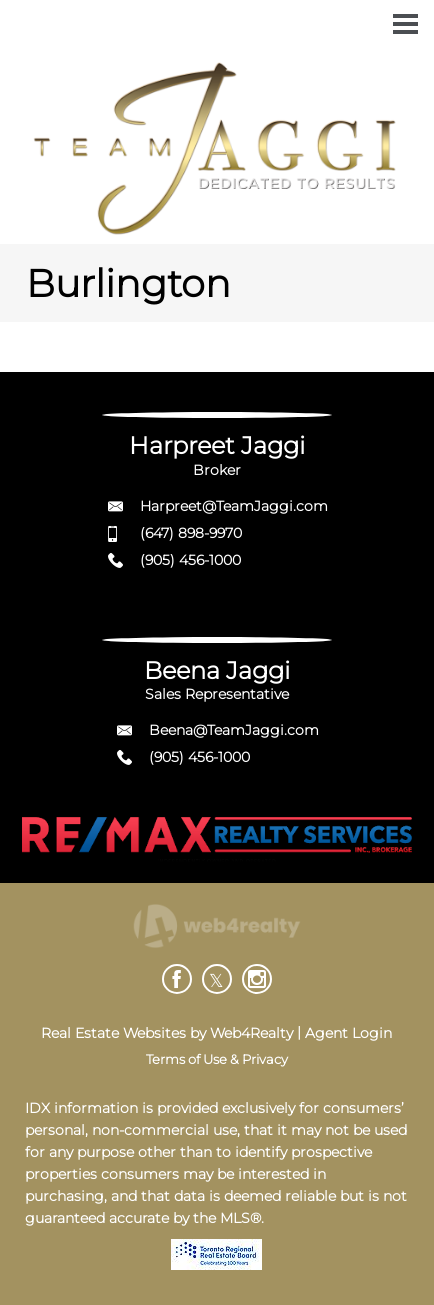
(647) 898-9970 (191, 533)
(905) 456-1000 (190, 560)
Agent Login (348, 1033)
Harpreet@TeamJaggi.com (234, 506)
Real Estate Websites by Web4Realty (167, 1033)
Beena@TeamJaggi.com (234, 730)
